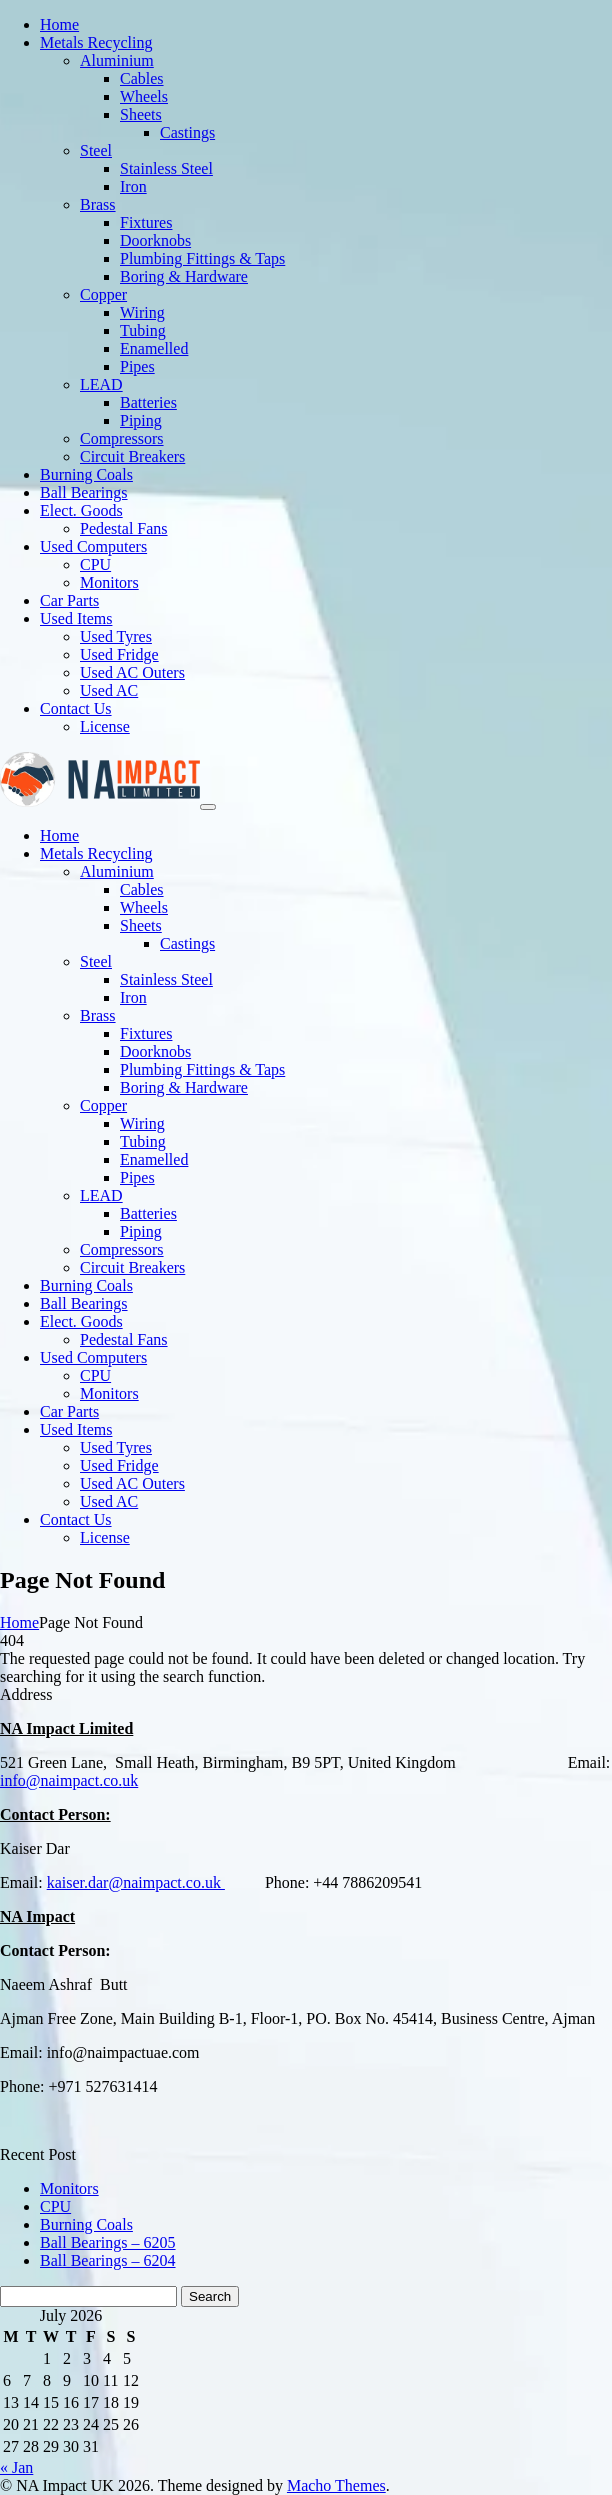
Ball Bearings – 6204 (108, 2260)
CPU (55, 2206)
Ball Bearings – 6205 (108, 2242)
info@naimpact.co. (61, 1780)
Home (19, 1622)
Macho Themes (336, 2485)
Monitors (69, 2188)
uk (130, 1780)
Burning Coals (86, 2224)
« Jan (16, 2467)
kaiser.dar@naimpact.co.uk (136, 1882)
